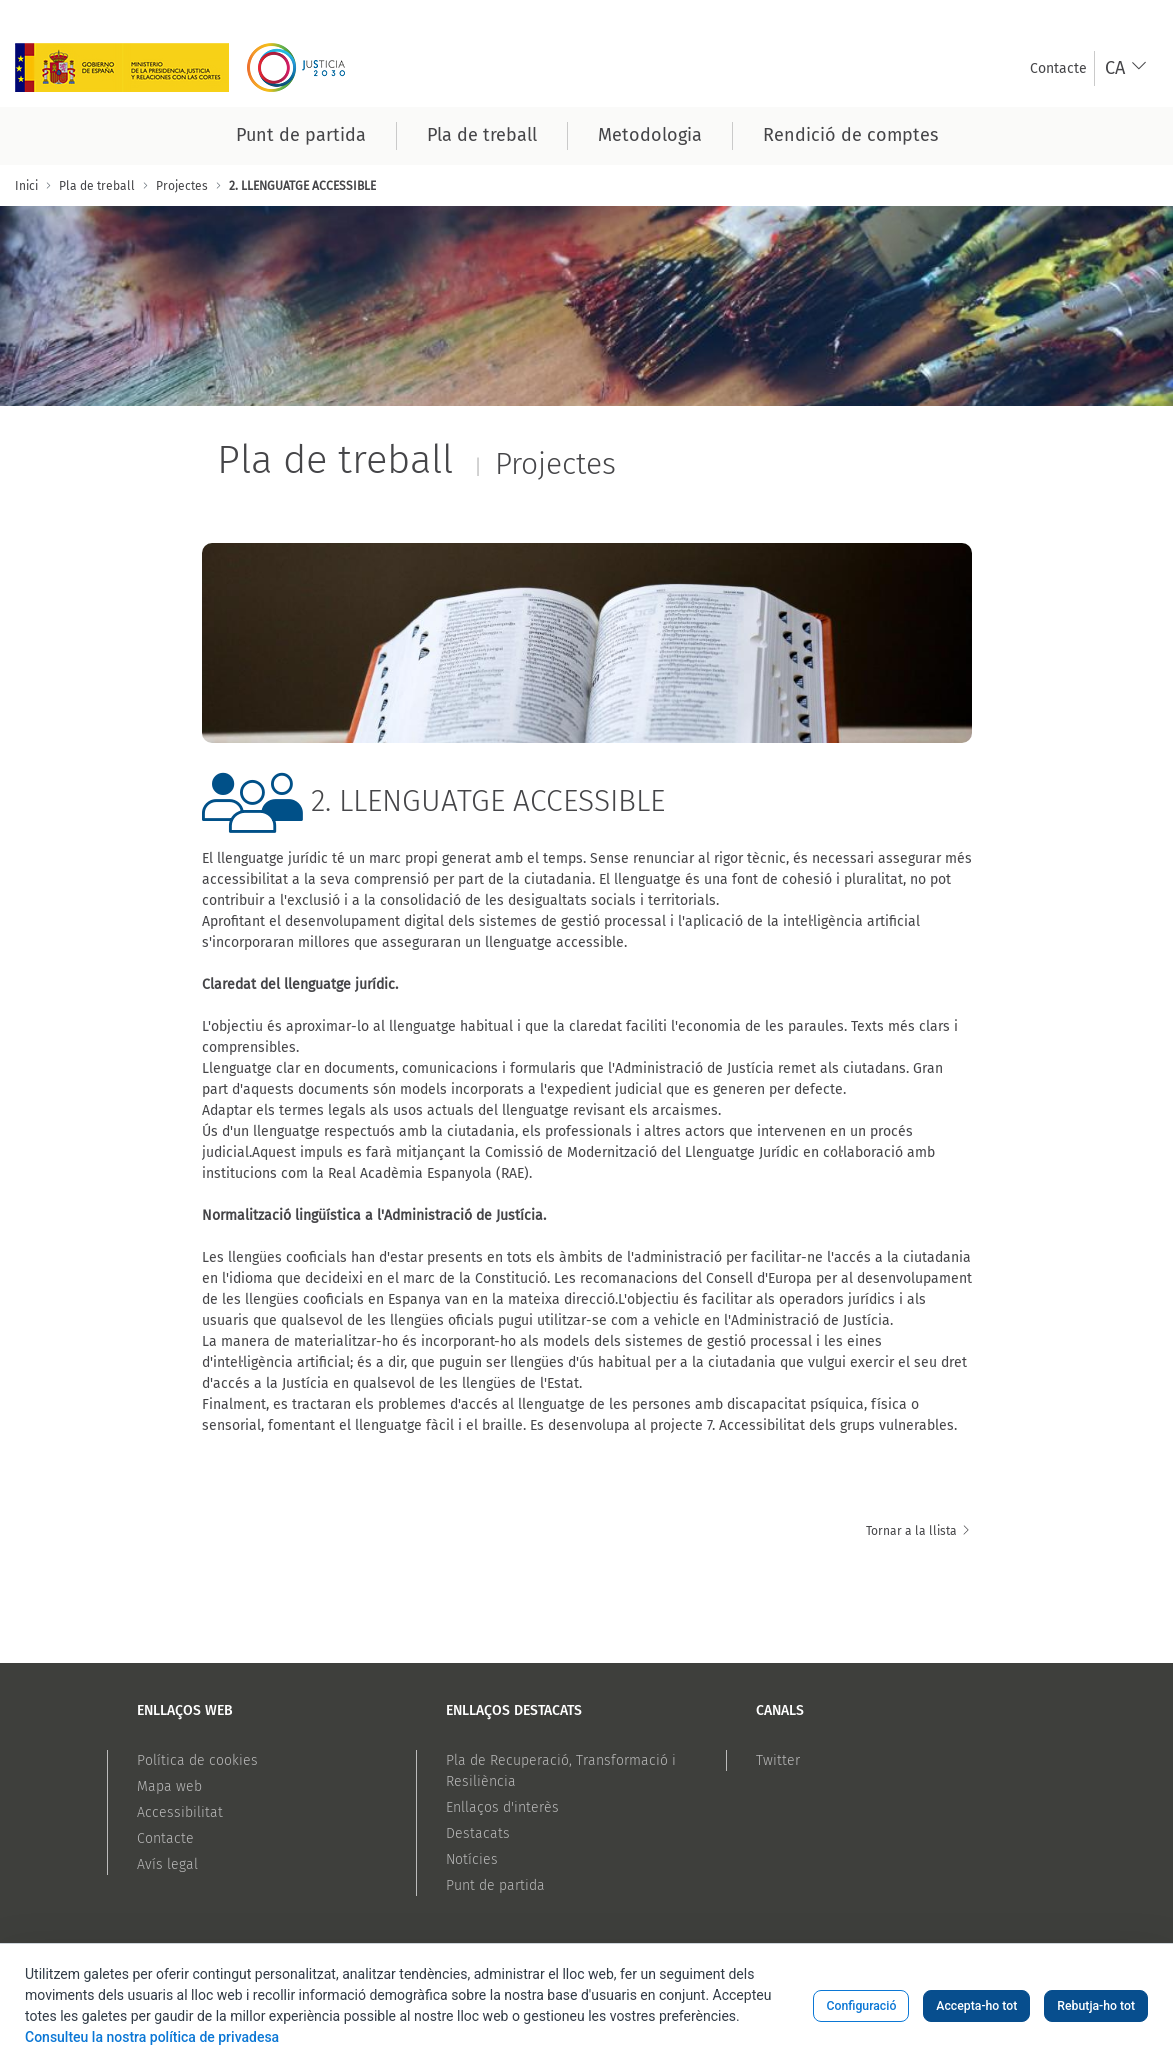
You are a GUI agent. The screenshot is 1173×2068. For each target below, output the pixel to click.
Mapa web (169, 1786)
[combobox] (1126, 68)
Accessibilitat (180, 1812)
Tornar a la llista (919, 1531)
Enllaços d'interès (502, 1807)
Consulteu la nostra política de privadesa (152, 2037)
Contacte (165, 1838)
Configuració (861, 2006)
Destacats (478, 1833)
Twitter (778, 1760)
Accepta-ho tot (976, 2006)
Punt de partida (495, 1885)
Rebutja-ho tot (1096, 2006)
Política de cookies (197, 1760)
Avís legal (167, 1864)
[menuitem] (1058, 68)
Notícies (472, 1859)
